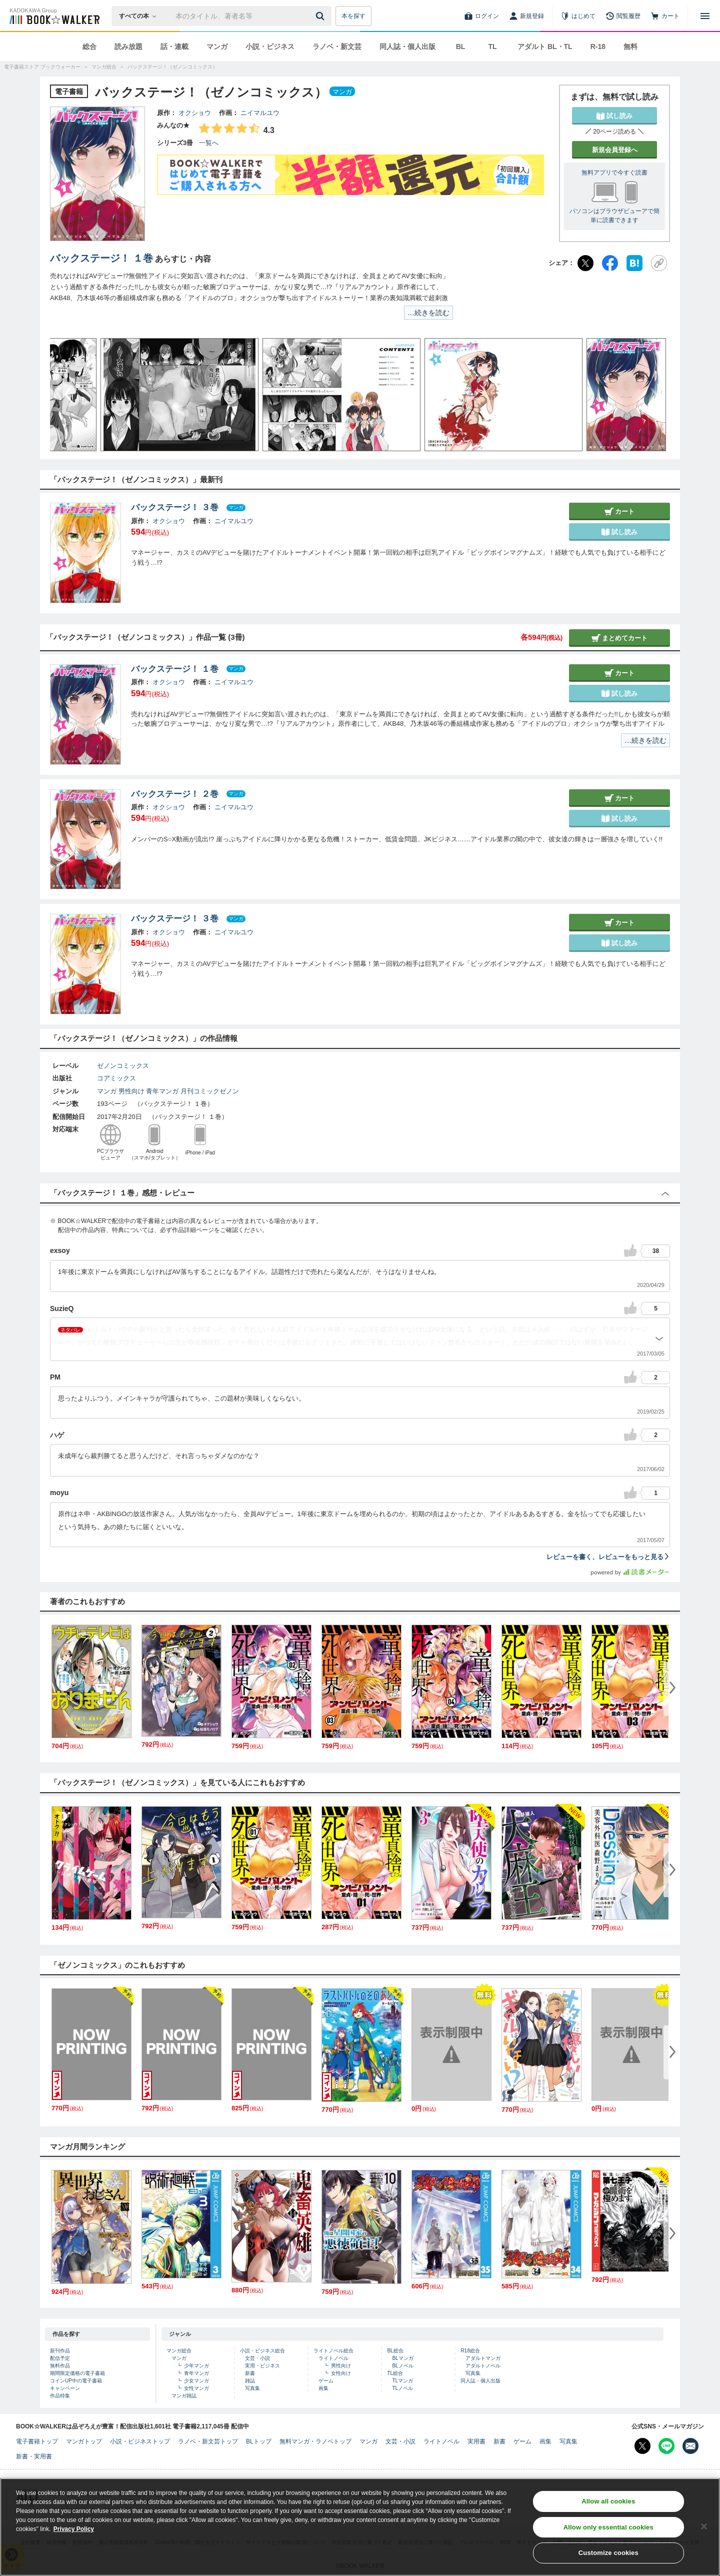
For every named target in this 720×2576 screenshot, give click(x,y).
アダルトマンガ (483, 2358)
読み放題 (128, 47)
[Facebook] (610, 263)
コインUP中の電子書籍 (76, 2380)
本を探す (354, 16)
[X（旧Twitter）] (585, 263)
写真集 (252, 2388)
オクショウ (194, 113)
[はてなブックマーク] (635, 263)
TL (492, 47)
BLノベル (402, 2365)
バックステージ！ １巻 (101, 258)
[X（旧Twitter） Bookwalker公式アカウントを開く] (643, 2446)
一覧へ (208, 143)
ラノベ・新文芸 (337, 47)
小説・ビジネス (270, 47)
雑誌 (250, 2380)
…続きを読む (429, 313)
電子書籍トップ (37, 2441)
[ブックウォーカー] (54, 16)
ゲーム (326, 2380)
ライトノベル (333, 2358)
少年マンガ (196, 2365)
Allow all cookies (608, 2503)
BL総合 (395, 2350)
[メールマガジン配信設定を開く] (691, 2446)
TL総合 (395, 2373)
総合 (89, 47)
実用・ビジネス (262, 2365)
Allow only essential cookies (609, 2529)
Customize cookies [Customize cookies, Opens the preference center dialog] (608, 2555)
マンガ (217, 47)
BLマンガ (402, 2358)
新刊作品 (60, 2350)
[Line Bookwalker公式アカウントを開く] (667, 2446)
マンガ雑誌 (184, 2395)
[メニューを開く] (705, 16)
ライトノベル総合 (334, 2350)
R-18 (598, 47)
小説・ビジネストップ (140, 2441)
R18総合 (470, 2350)
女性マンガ (196, 2388)
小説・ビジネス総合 (262, 2350)
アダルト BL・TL (545, 47)
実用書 (477, 2441)
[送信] (321, 16)
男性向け (131, 1091)
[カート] (665, 16)
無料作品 (60, 2365)
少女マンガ (196, 2380)
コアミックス (116, 1078)
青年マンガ (162, 1091)
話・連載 (174, 47)
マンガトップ (84, 2441)
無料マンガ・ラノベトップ (316, 2441)
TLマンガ (402, 2380)
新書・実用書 (34, 2456)
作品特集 (60, 2395)
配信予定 (60, 2358)
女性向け (341, 2373)
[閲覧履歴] (623, 16)
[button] (67, 394)
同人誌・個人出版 (408, 47)
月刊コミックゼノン (209, 1091)
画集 (323, 2388)
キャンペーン (65, 2388)
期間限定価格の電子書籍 (77, 2373)
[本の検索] (141, 16)
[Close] (704, 2529)
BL (461, 47)
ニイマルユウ (260, 113)
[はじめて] (578, 16)
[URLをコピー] (659, 263)
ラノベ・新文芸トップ (208, 2441)
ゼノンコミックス (123, 1065)
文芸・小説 (257, 2358)
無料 (631, 47)
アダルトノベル (483, 2365)
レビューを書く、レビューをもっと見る (608, 1557)
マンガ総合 (179, 2350)
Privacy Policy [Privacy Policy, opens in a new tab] (74, 2531)
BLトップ (259, 2441)
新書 (250, 2373)
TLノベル (402, 2388)
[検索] (321, 16)
